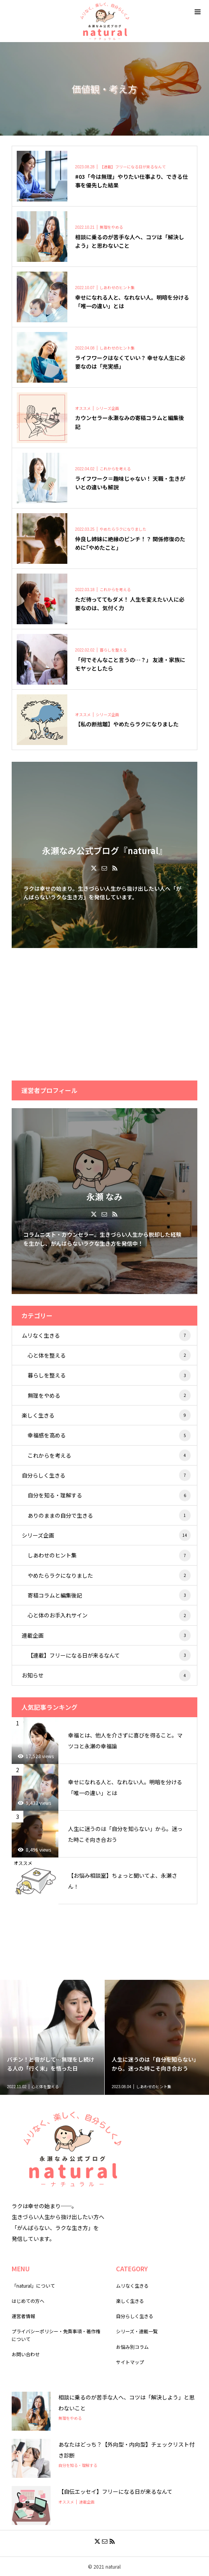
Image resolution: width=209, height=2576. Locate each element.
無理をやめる (109, 1395)
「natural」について (33, 2285)
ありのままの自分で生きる (109, 1515)
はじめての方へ (28, 2300)
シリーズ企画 (106, 1535)
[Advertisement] (104, 1014)
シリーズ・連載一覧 (137, 2331)
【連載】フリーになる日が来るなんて (109, 1655)
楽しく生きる (106, 1415)
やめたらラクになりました (109, 1575)
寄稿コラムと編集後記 (109, 1595)
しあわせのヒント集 (109, 1555)
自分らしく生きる (106, 1475)
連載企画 (106, 1635)
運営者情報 (23, 2316)
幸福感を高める (109, 1435)
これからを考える (109, 1455)
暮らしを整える (109, 1375)
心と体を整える (109, 1355)
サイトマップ (130, 2362)
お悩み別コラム (132, 2346)
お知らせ (106, 1675)
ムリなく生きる (106, 1335)
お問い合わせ (26, 2354)
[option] (52, 2037)
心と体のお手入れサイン (109, 1615)
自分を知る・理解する (109, 1495)
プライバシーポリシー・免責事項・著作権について (56, 2335)
